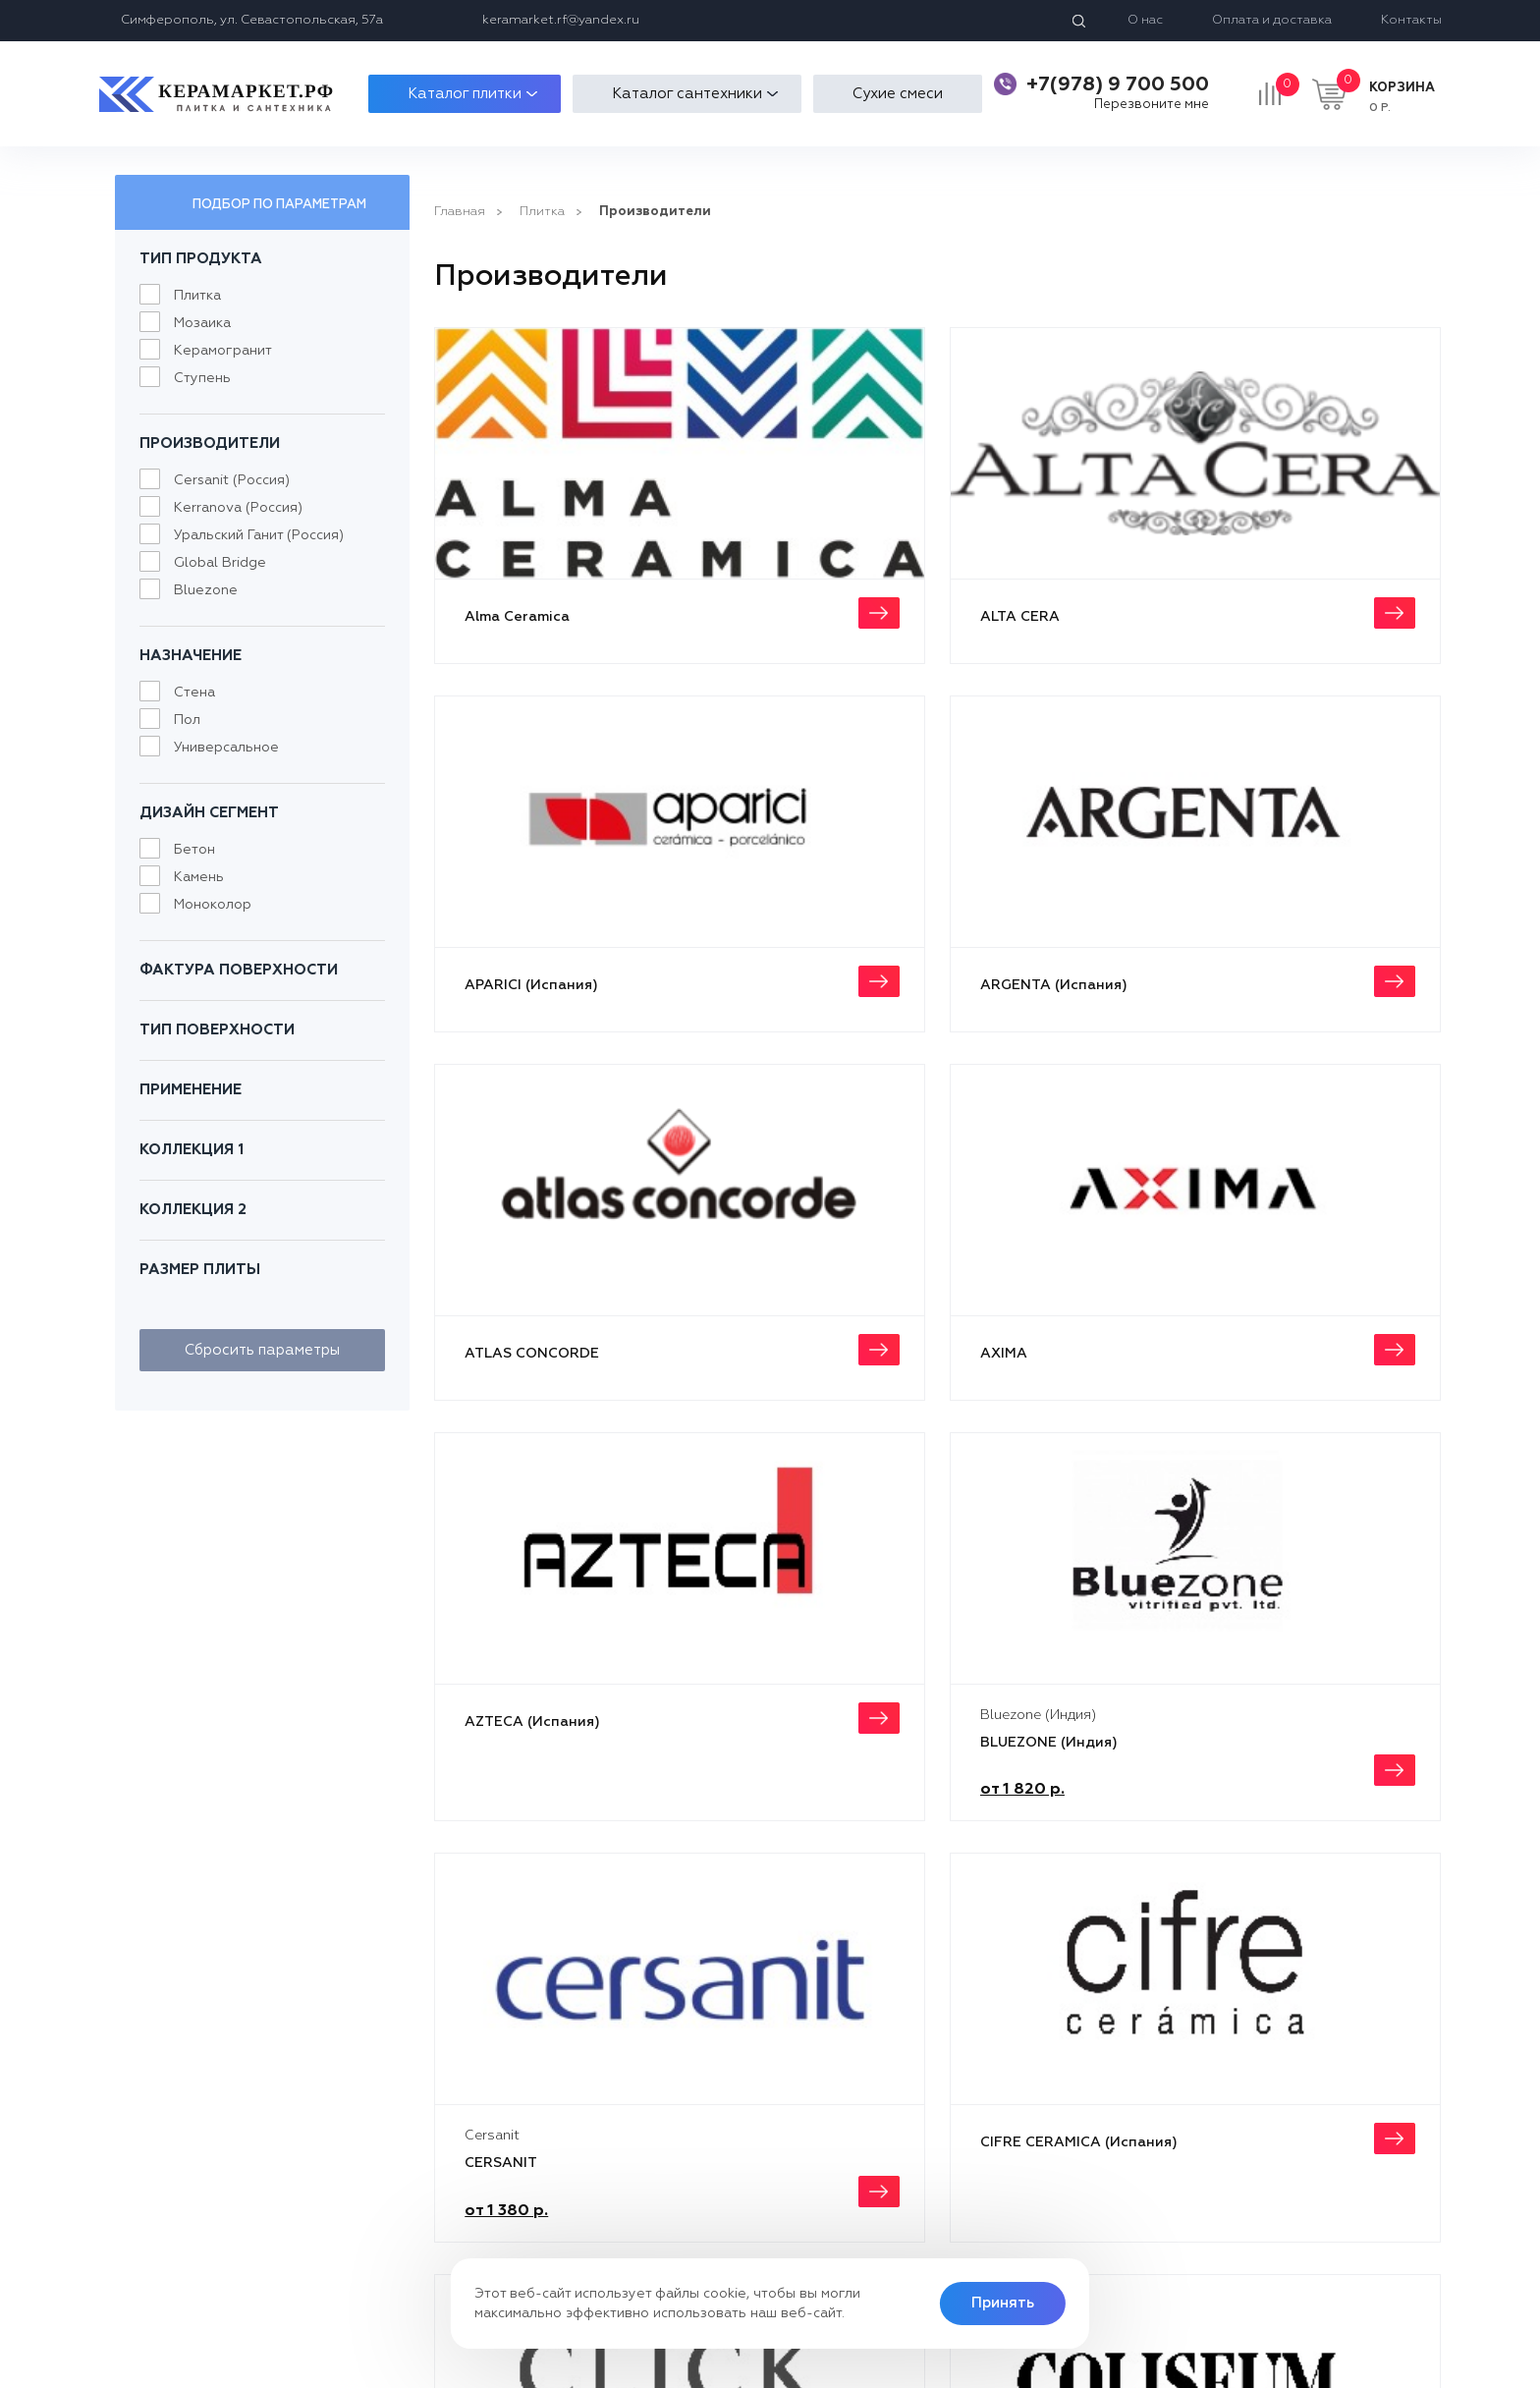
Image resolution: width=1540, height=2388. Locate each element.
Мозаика (202, 323)
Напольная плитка (503, 2158)
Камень (199, 877)
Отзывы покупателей (742, 2158)
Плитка (197, 296)
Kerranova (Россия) (238, 508)
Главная (459, 211)
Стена (194, 692)
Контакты (1411, 20)
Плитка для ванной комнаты (534, 2178)
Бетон (194, 850)
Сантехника (481, 2198)
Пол (187, 720)
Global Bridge (220, 563)
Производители (655, 211)
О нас (1145, 20)
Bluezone (206, 590)
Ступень (202, 378)
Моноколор (212, 905)
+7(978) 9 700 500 (1117, 84)
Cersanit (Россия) (232, 480)
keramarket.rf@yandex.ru (560, 20)
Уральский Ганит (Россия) (259, 535)
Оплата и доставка (1272, 20)
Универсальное (226, 747)
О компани (708, 2119)
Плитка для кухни (499, 2119)
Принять (1002, 2303)
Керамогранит (223, 351)
